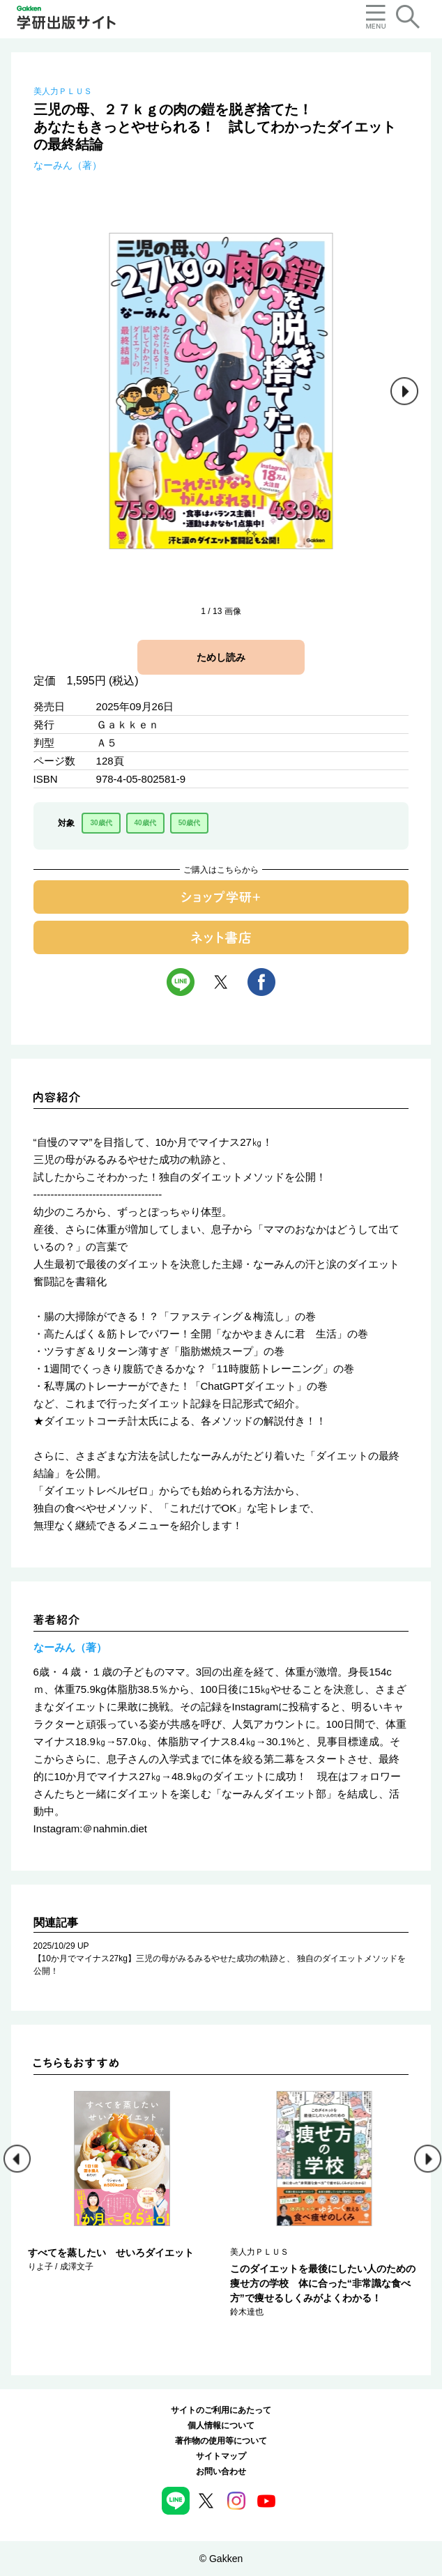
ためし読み (221, 657)
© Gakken (221, 2558)
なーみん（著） (67, 165)
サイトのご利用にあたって (221, 2410)
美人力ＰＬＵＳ (62, 91)
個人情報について (221, 2425)
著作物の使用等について (221, 2441)
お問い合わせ (221, 2471)
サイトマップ (221, 2456)
